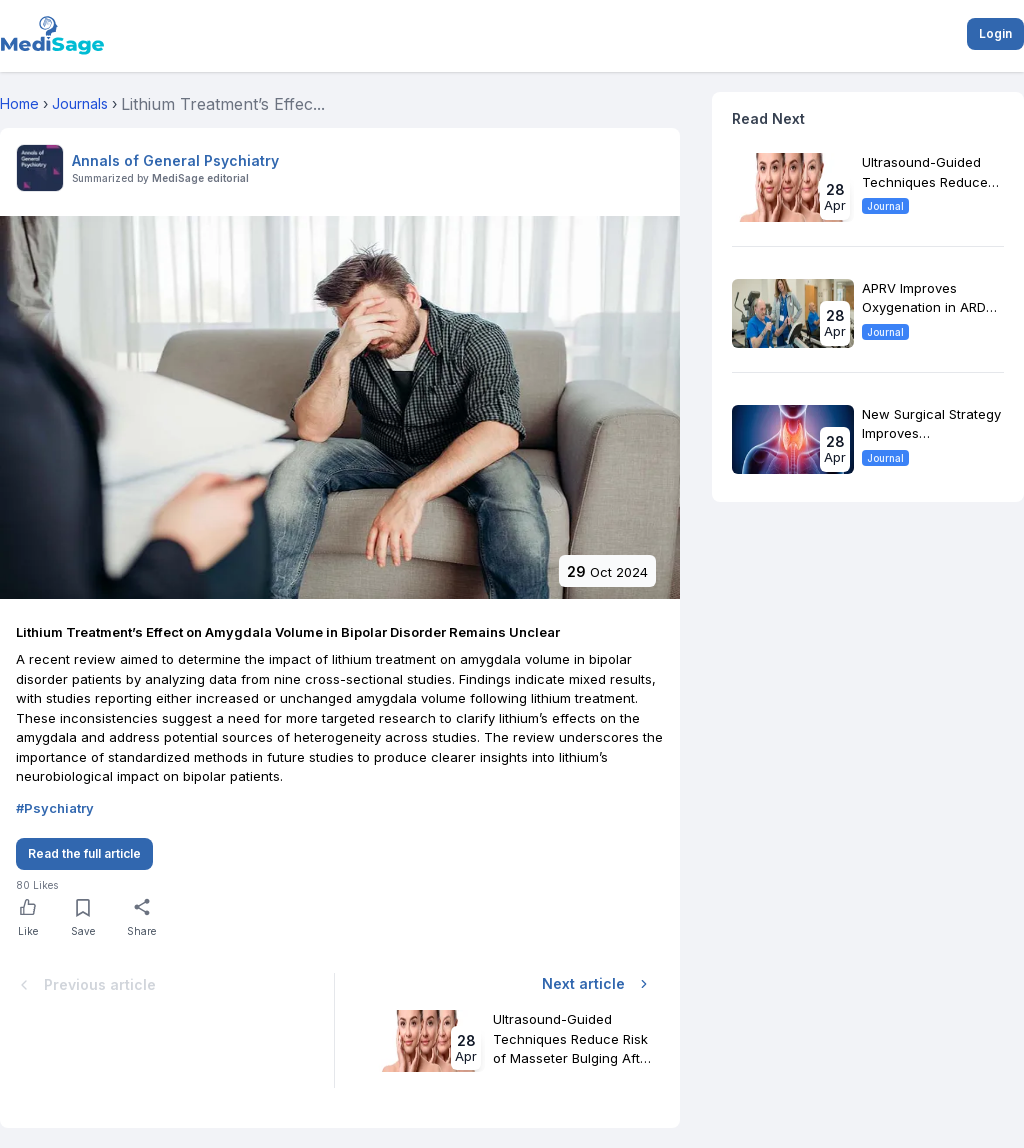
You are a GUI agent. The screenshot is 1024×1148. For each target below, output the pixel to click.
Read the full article (84, 853)
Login (995, 33)
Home (19, 103)
